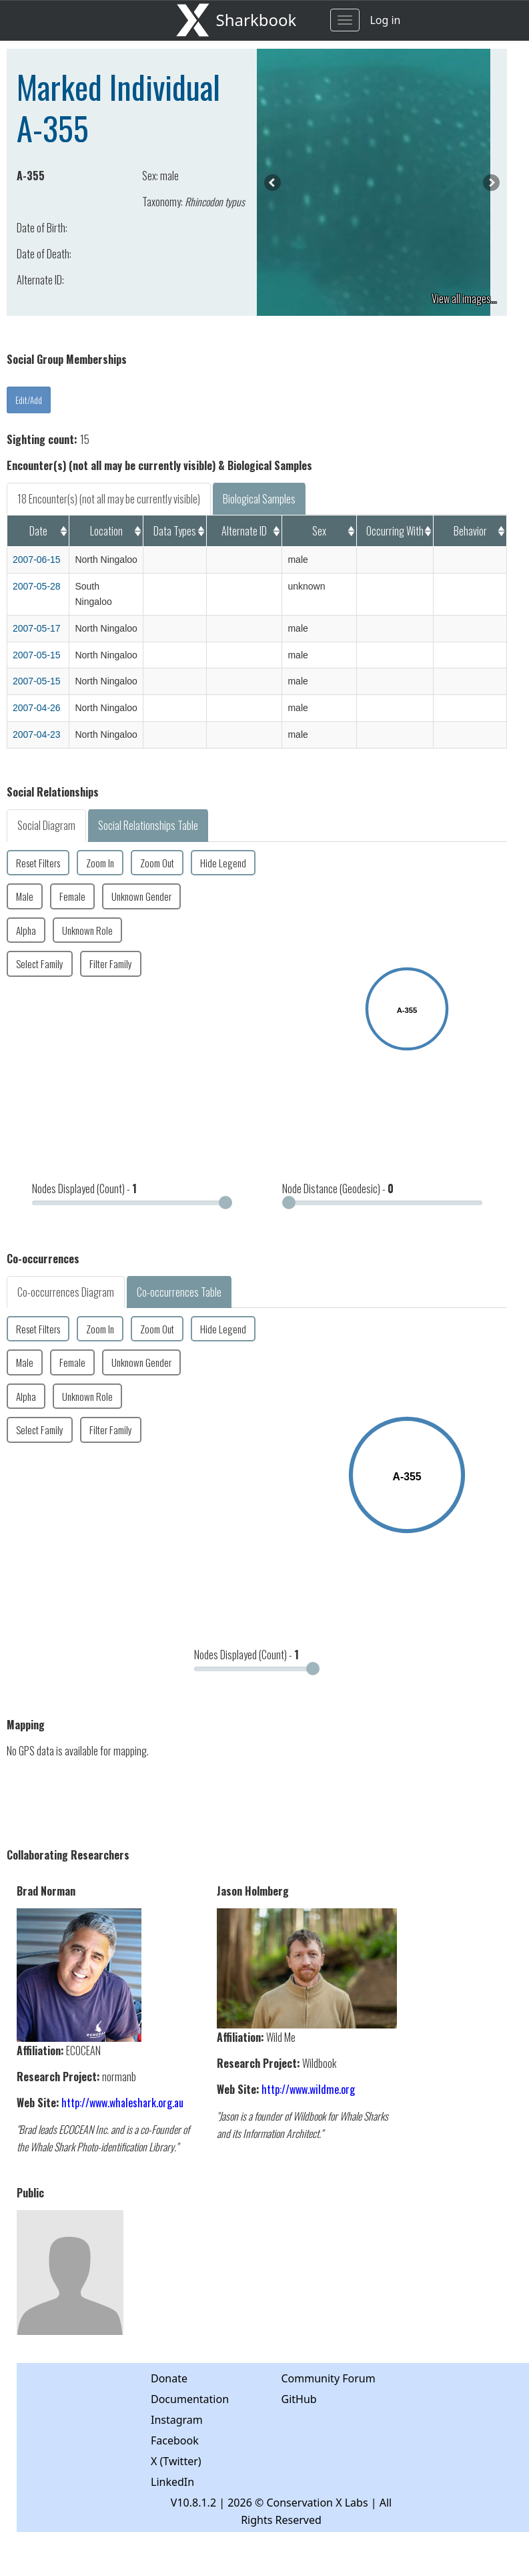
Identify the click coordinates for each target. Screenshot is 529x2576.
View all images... (464, 298)
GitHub (299, 2399)
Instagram (177, 2419)
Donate (169, 2378)
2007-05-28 (37, 586)
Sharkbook (256, 20)
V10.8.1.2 (193, 2502)
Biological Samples (259, 499)
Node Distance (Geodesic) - (338, 1188)
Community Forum (329, 2378)
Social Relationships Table (148, 825)
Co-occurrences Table (179, 1292)
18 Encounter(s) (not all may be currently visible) (108, 499)
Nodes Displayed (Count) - (84, 1188)
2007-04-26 (37, 707)
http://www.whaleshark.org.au (122, 2103)
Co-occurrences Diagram (65, 1292)
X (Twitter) (176, 2461)
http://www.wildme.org (308, 2089)
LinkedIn (172, 2482)
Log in (385, 20)
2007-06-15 (37, 559)
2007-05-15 (37, 655)
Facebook (175, 2440)
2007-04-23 (37, 734)
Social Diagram (46, 825)
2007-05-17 (37, 628)
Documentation (190, 2399)
